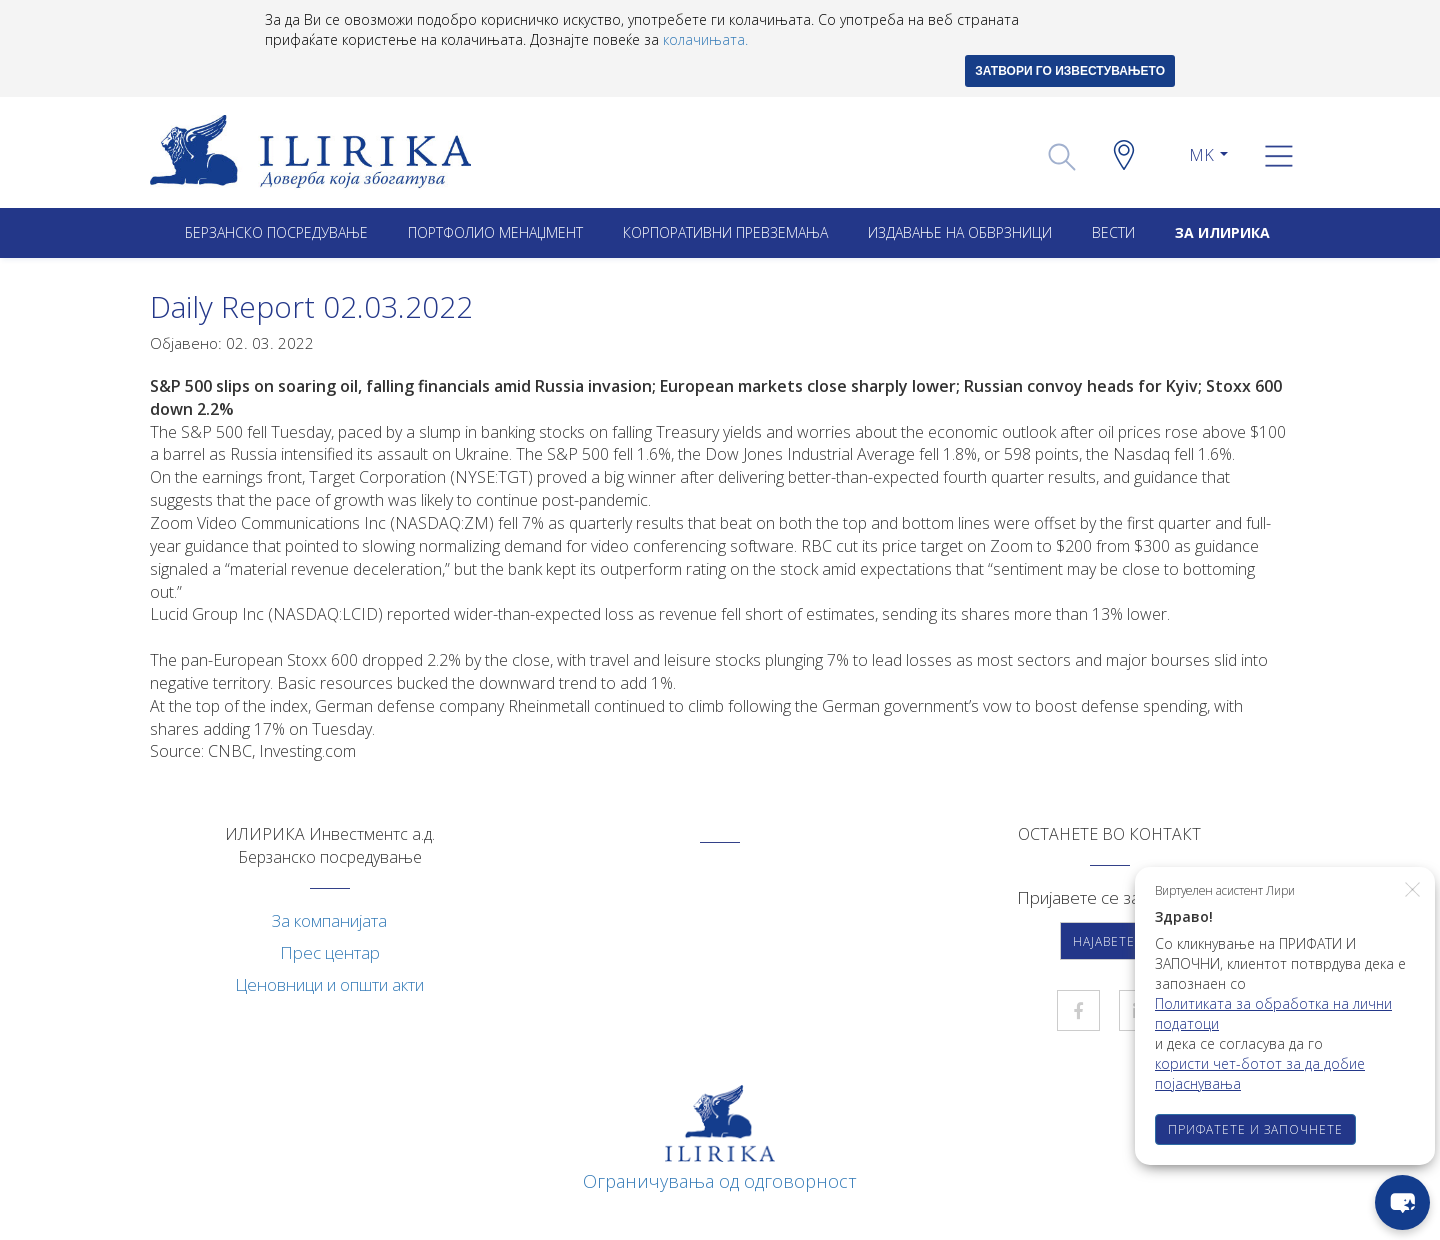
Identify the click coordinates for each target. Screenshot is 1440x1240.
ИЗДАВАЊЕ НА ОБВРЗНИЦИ (960, 232)
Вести (1113, 232)
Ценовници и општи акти (329, 984)
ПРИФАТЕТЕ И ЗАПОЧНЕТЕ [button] (1255, 1129)
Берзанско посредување (276, 232)
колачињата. (705, 39)
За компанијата (329, 920)
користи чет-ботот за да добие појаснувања (1260, 1073)
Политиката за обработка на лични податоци (1273, 1013)
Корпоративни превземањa (725, 232)
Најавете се (1114, 941)
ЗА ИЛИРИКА (1222, 232)
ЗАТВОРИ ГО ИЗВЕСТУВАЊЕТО (1070, 71)
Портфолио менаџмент (495, 232)
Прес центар (330, 952)
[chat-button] (1402, 1202)
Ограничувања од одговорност (720, 1181)
